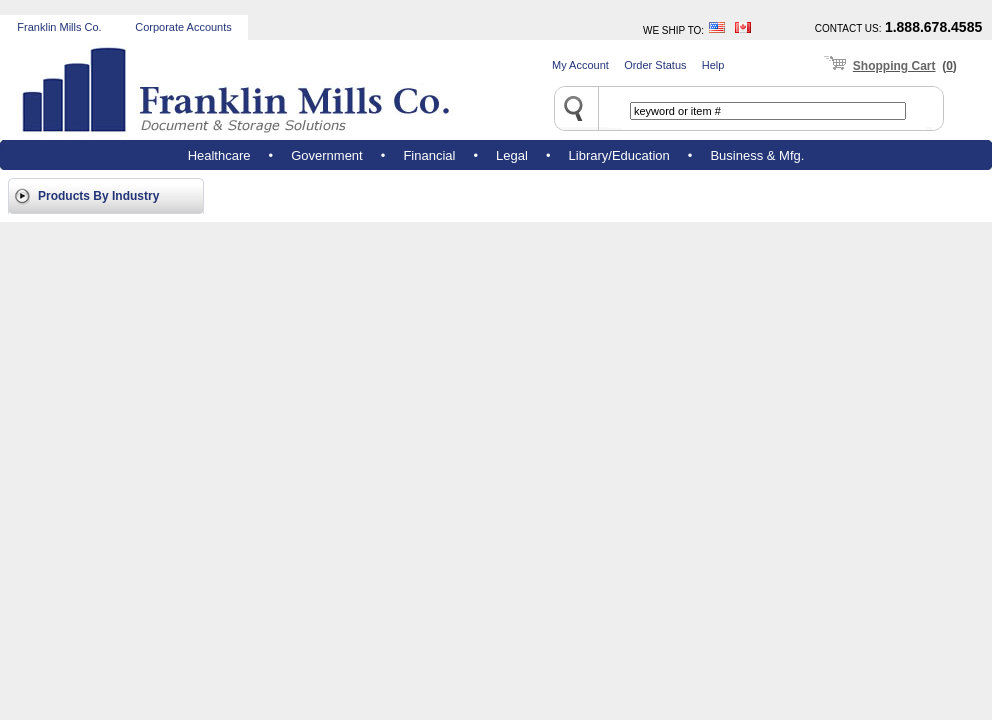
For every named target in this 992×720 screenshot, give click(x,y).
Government (327, 155)
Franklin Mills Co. (59, 27)
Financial (429, 155)
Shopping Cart (894, 66)
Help (713, 65)
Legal (512, 155)
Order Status (655, 65)
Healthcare (219, 155)
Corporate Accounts (183, 27)
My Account (580, 65)
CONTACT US (847, 28)
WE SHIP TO (672, 30)
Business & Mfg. (757, 155)
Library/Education (619, 155)
